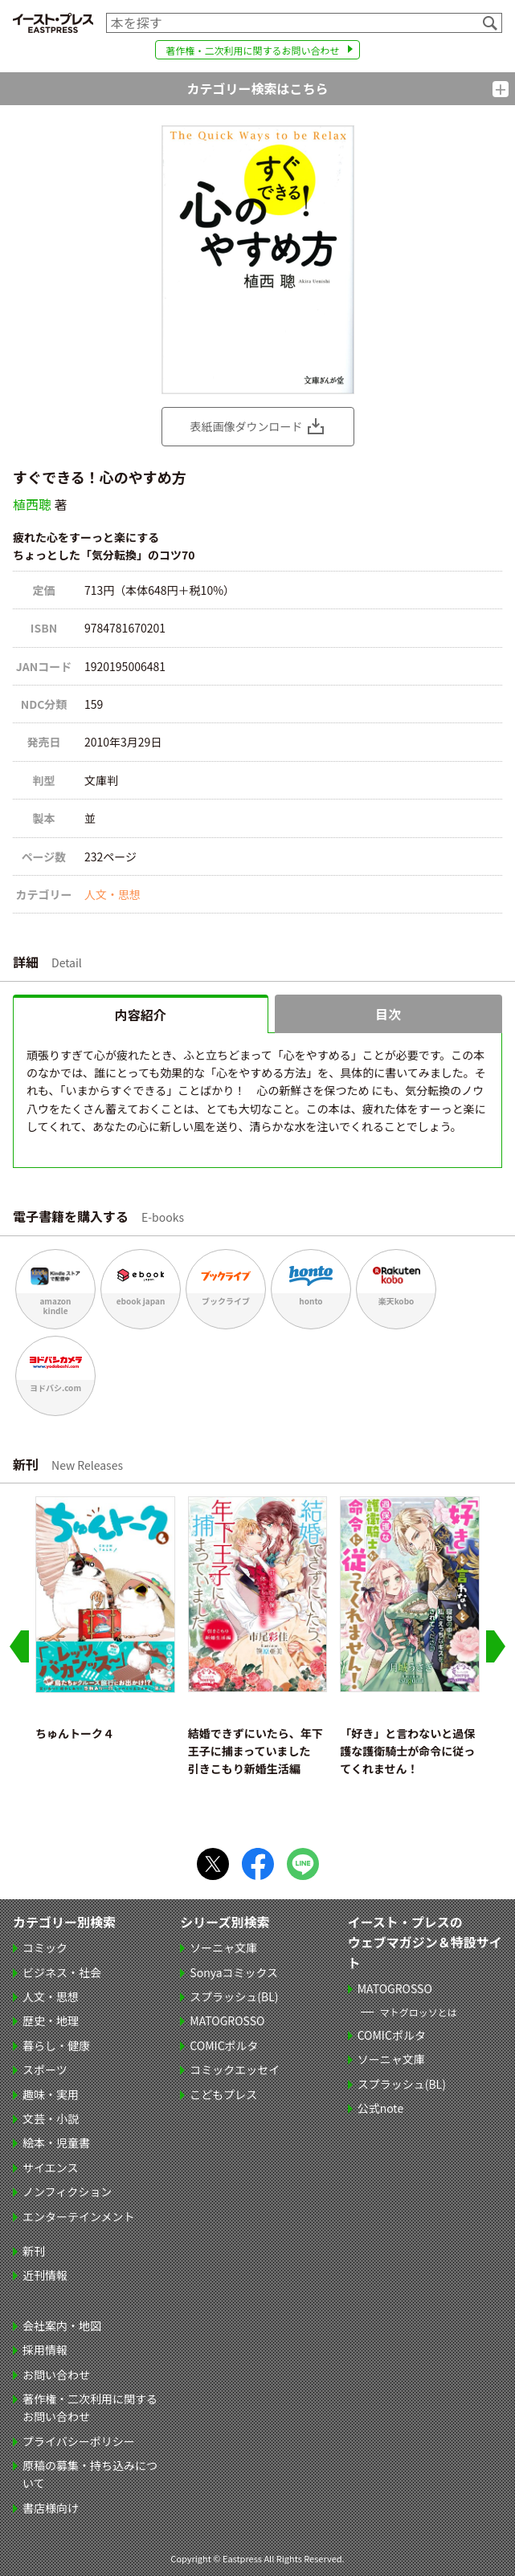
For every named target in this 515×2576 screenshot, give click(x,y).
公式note (381, 2108)
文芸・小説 (50, 2118)
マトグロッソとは (418, 2012)
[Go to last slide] (19, 1646)
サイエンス (50, 2167)
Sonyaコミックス (234, 1972)
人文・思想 (112, 894)
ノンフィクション (67, 2191)
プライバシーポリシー (78, 2441)
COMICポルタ (224, 2045)
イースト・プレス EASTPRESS (53, 23)
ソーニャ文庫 (223, 1947)
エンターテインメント (78, 2216)
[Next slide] (495, 1646)
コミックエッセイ (235, 2069)
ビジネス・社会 (61, 1972)
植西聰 (32, 504)
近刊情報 (44, 2275)
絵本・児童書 (56, 2142)
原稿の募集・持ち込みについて (89, 2474)
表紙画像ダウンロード (246, 426)
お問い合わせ (56, 2374)
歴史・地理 (50, 2020)
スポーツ (44, 2069)
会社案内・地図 (61, 2326)
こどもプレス (223, 2094)
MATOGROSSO (227, 2020)
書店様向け (50, 2508)
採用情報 (44, 2350)
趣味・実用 (50, 2094)
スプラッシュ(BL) (234, 1996)
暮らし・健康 (56, 2045)
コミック (44, 1947)
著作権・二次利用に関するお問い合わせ (252, 50)
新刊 (33, 2251)
